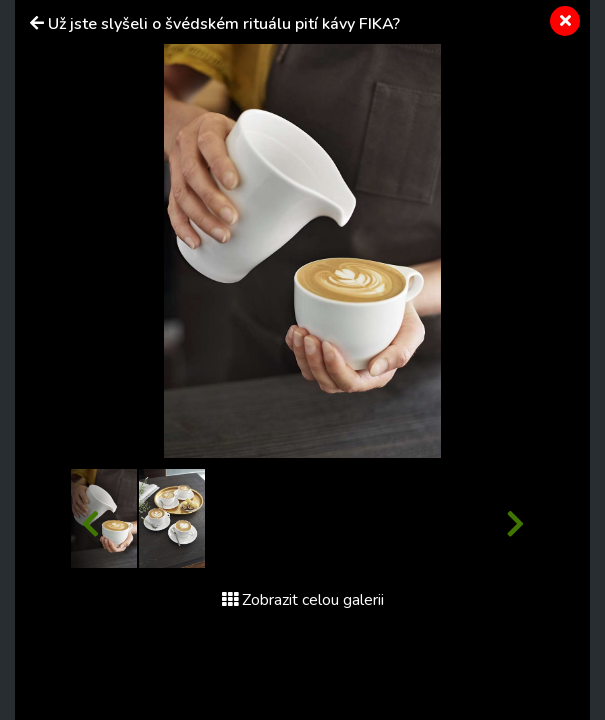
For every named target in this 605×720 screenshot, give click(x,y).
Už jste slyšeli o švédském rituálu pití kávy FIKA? (224, 24)
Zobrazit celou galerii (303, 600)
